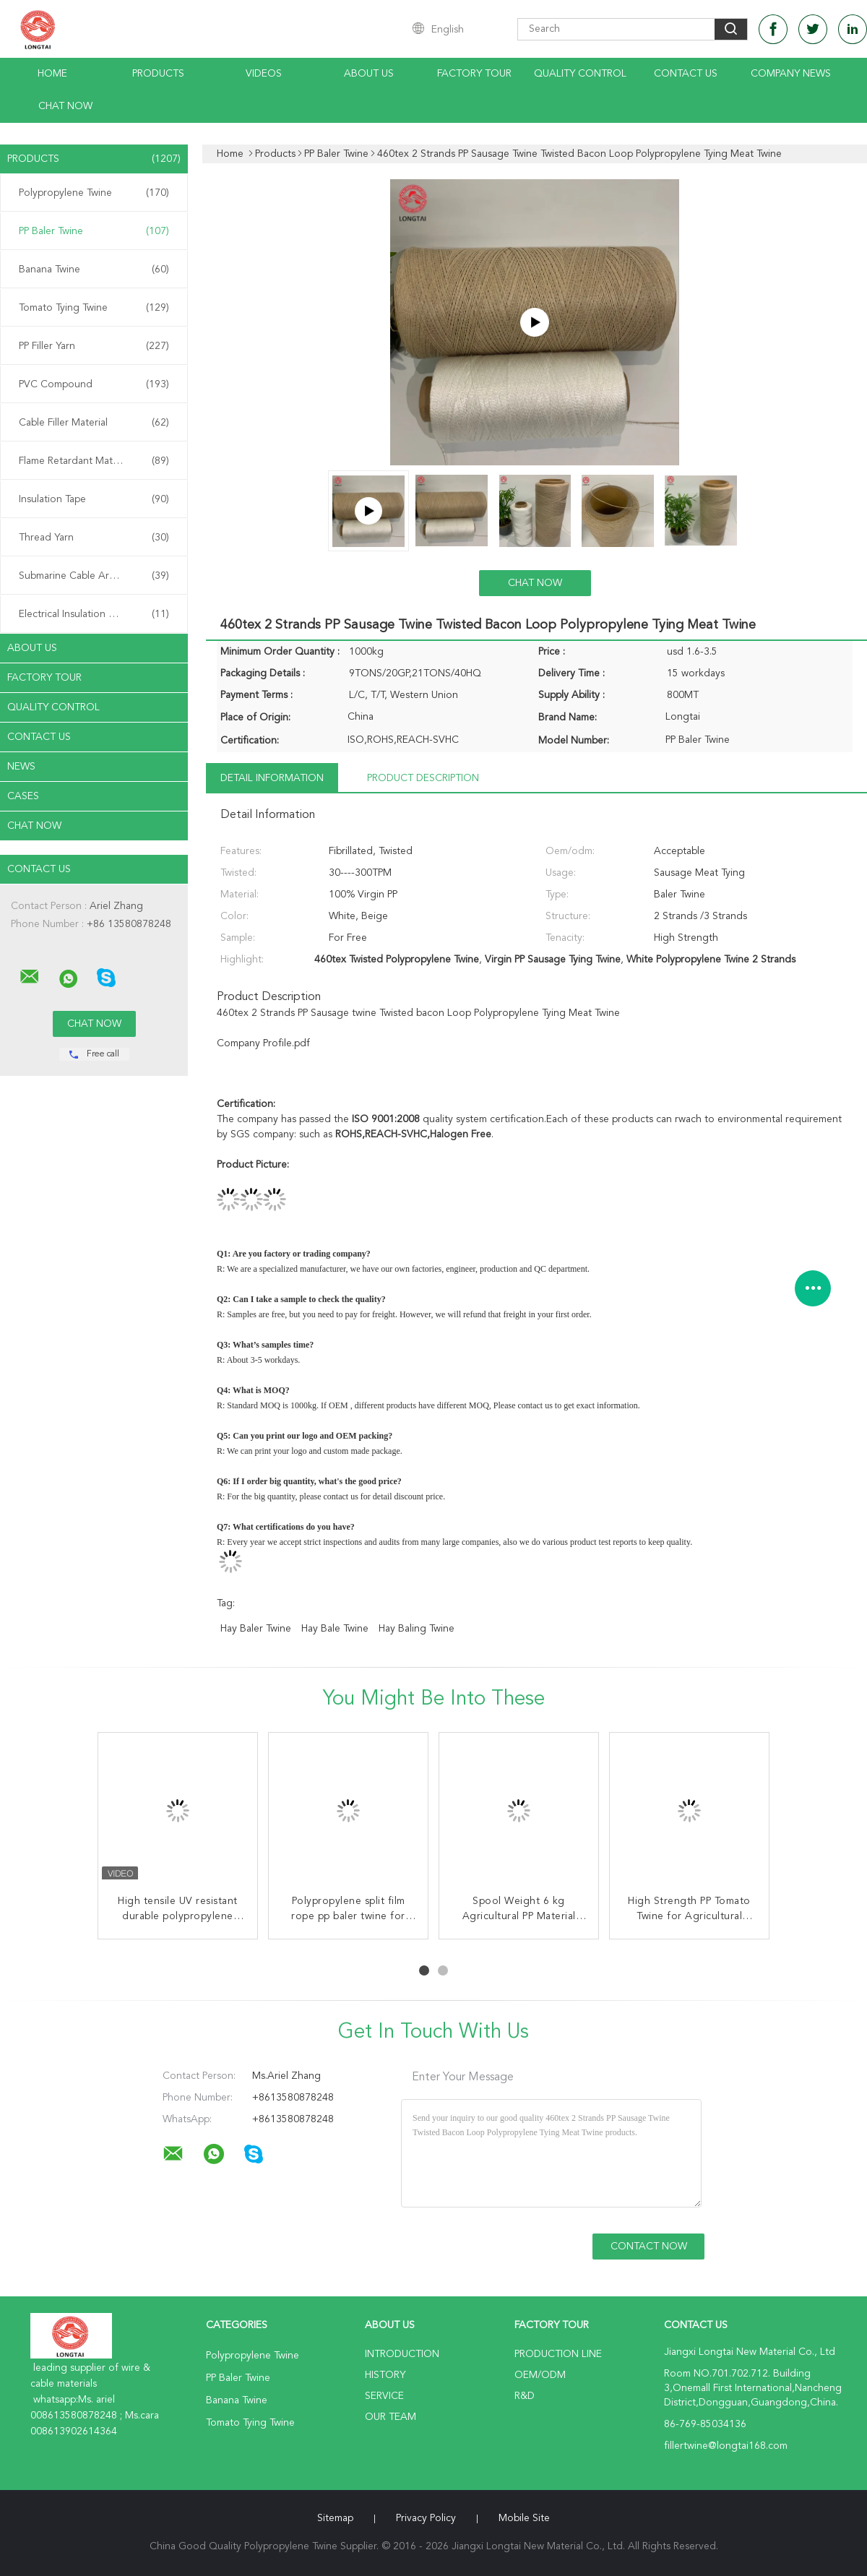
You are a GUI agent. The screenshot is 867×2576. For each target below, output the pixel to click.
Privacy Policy (426, 2518)
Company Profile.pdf (263, 1043)
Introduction (402, 2354)
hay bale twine (334, 1629)
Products (158, 74)
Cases (23, 796)
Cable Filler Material (94, 422)
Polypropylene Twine (94, 193)
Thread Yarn (94, 537)
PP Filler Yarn (94, 346)
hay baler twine (255, 1629)
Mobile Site (524, 2518)
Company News (791, 74)
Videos (264, 74)
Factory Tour (474, 74)
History (385, 2375)
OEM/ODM (540, 2375)
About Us (369, 74)
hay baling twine (416, 1629)
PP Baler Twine (94, 231)
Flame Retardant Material (94, 461)
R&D (524, 2396)
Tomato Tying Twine (94, 308)
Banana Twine (94, 269)
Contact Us (685, 74)
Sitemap (335, 2518)
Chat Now (65, 106)
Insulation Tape (94, 499)
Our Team (390, 2417)
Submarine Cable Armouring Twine (97, 576)
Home (52, 74)
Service (384, 2396)
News (21, 767)
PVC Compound (94, 384)
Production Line (558, 2354)
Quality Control (580, 74)
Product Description (423, 778)
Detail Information (272, 778)
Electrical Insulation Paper (94, 614)
